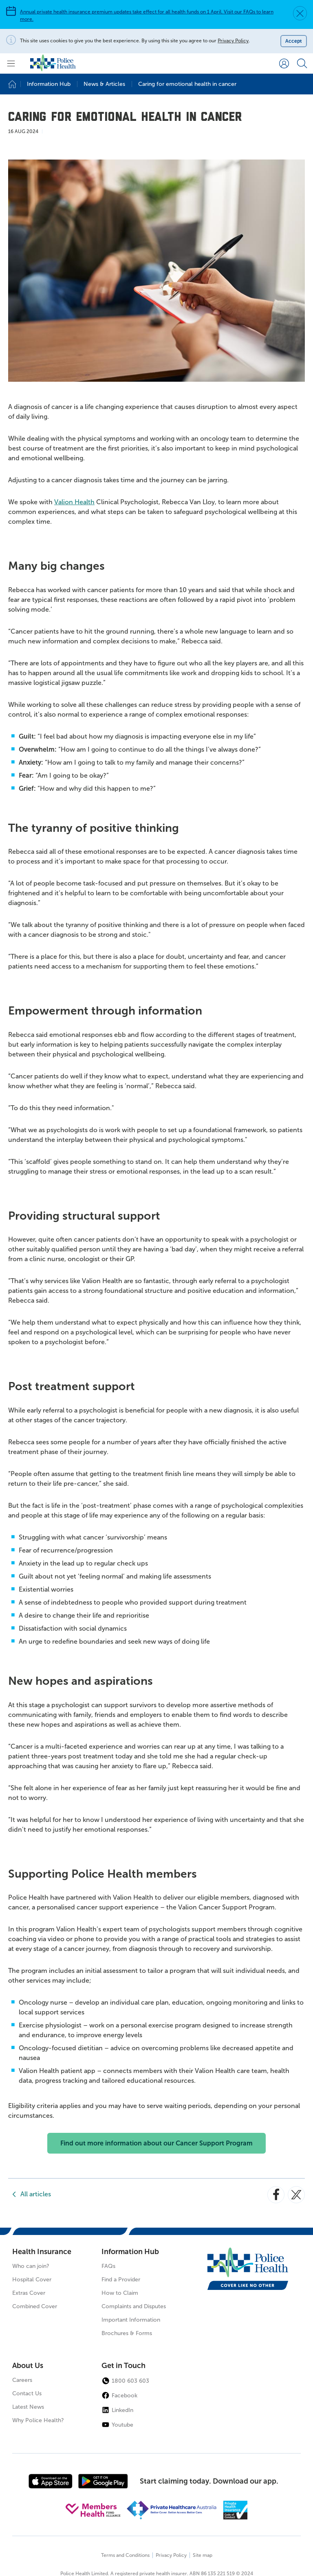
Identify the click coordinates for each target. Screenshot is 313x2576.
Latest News (28, 2406)
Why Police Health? (38, 2420)
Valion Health (74, 502)
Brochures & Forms (126, 2333)
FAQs (108, 2266)
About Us (27, 2365)
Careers (22, 2380)
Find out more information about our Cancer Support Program (156, 2143)
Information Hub (130, 2251)
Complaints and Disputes (133, 2306)
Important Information (130, 2319)
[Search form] (302, 63)
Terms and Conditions (125, 2555)
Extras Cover (28, 2293)
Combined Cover (34, 2306)
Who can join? (30, 2266)
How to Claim (119, 2293)
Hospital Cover (31, 2279)
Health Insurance (41, 2251)
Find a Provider (120, 2279)
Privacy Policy (233, 41)
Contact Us (27, 2393)
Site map (202, 2555)
